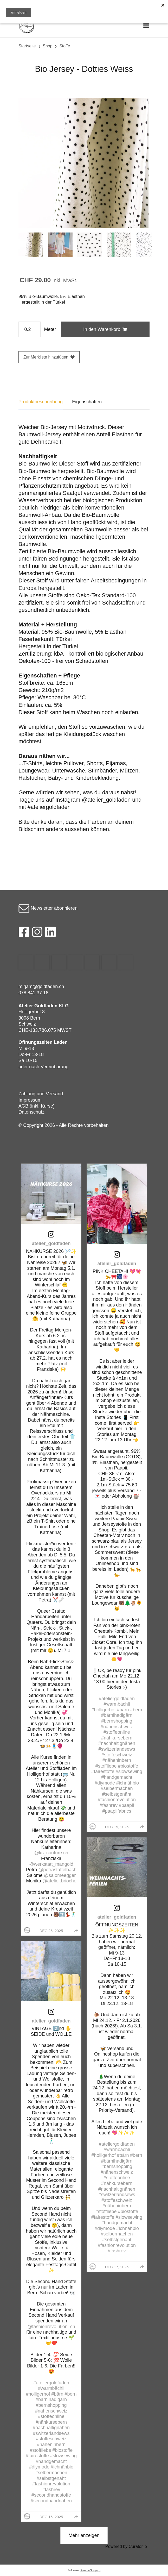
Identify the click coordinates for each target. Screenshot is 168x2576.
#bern (71, 2394)
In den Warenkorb (105, 329)
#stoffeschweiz (51, 2438)
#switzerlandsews (51, 2433)
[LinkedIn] (50, 933)
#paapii (126, 1805)
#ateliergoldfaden (51, 2382)
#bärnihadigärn (51, 2399)
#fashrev (51, 2489)
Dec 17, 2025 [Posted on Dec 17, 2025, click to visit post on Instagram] (116, 2267)
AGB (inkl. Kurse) (36, 1106)
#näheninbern (51, 2444)
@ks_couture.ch (51, 1852)
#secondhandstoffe (51, 2495)
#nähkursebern (51, 2422)
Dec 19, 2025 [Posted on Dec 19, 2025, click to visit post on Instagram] (116, 1827)
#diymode (39, 2467)
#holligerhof (38, 2394)
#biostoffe (63, 2450)
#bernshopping (51, 2405)
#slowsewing (63, 2455)
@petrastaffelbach (57, 1869)
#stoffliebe (40, 2450)
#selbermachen (51, 2472)
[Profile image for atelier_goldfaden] (27, 1930)
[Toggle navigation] (146, 25)
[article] (51, 1550)
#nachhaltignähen (51, 2427)
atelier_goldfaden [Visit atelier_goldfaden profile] (51, 1243)
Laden (61, 1042)
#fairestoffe (37, 2455)
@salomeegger (60, 1875)
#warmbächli (51, 2388)
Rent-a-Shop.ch (90, 2570)
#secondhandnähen (51, 2500)
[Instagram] (37, 933)
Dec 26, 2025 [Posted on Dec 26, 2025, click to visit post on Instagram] (51, 1931)
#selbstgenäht (51, 2478)
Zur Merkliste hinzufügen (49, 357)
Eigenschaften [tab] (87, 401)
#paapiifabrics (116, 1811)
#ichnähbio (62, 2467)
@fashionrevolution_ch (51, 2326)
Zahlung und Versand (40, 1093)
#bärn (57, 2394)
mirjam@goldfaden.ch (41, 986)
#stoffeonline (51, 2416)
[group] (76, 1930)
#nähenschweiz (51, 2411)
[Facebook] (23, 933)
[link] (51, 1234)
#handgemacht (51, 2461)
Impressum (30, 1100)
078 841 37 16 (33, 992)
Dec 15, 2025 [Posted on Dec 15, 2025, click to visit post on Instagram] (51, 2517)
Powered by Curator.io (126, 2546)
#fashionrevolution (51, 2483)
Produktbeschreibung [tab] (40, 401)
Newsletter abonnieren (47, 908)
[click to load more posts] (83, 2535)
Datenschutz (31, 1112)
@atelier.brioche (59, 1880)
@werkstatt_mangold (51, 1864)
